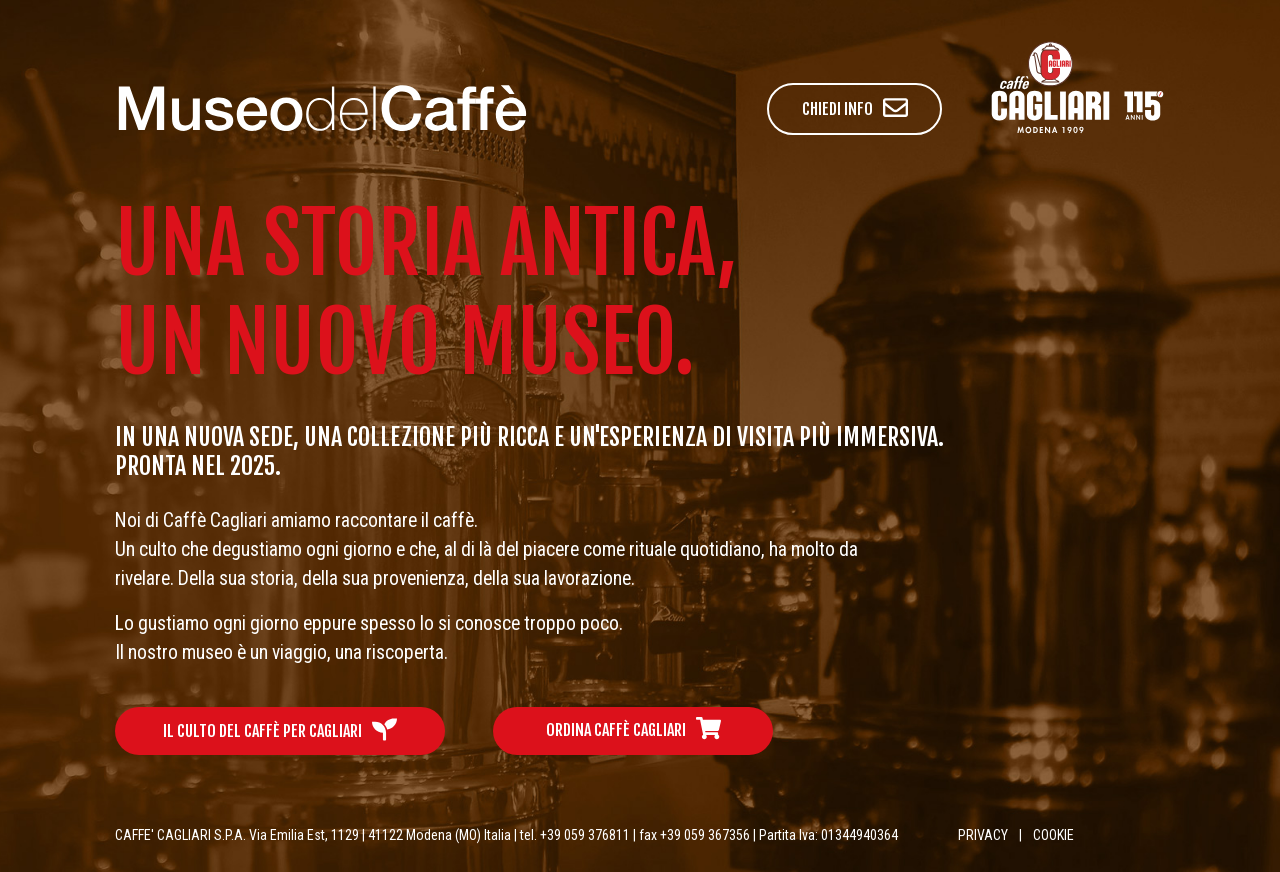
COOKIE (1053, 835)
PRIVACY (983, 835)
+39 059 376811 (585, 835)
